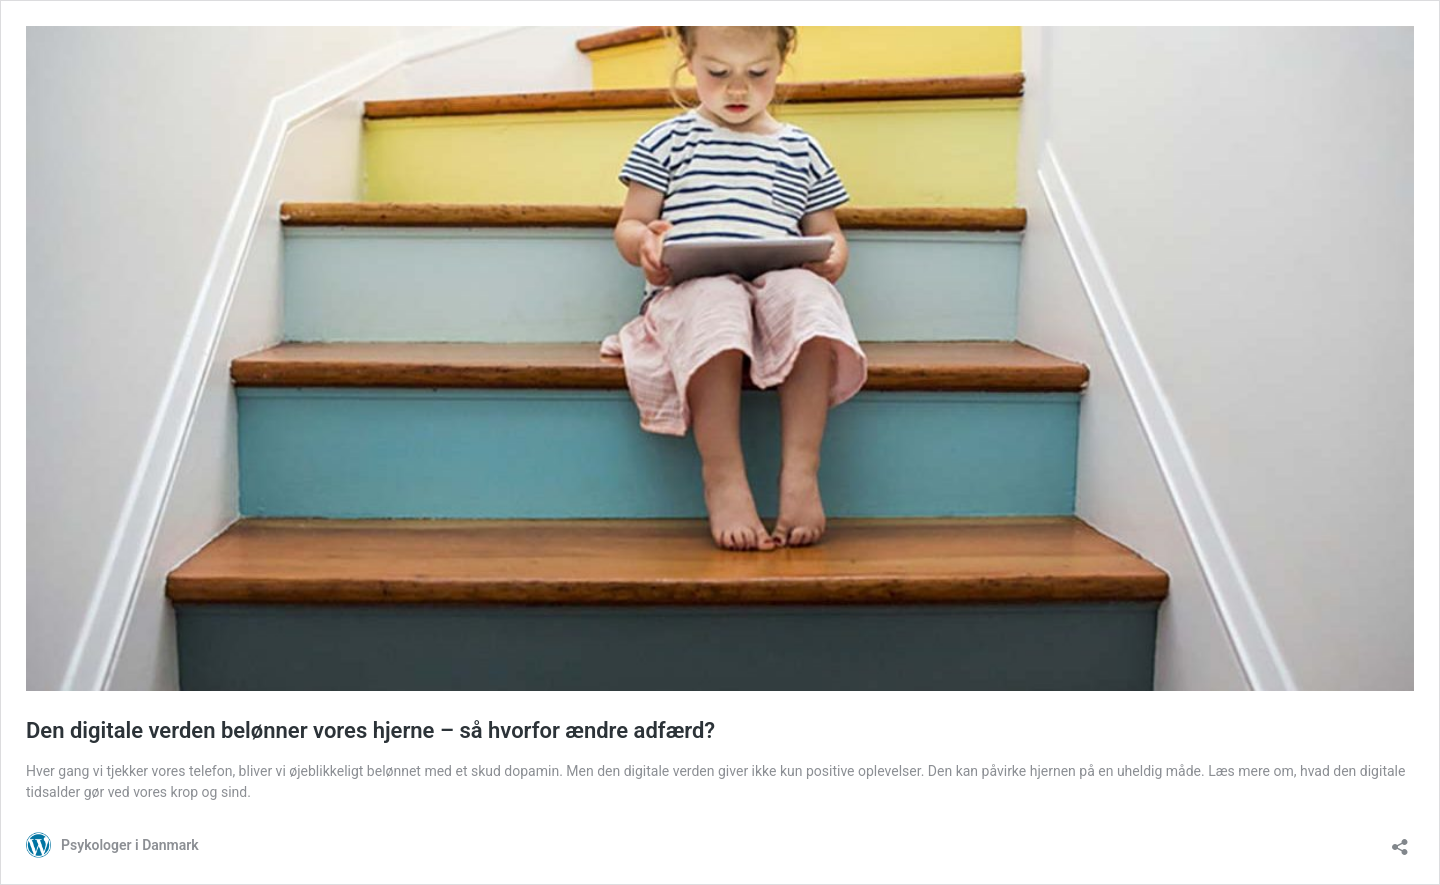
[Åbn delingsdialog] (1400, 840)
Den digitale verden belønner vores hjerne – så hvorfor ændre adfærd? (370, 730)
